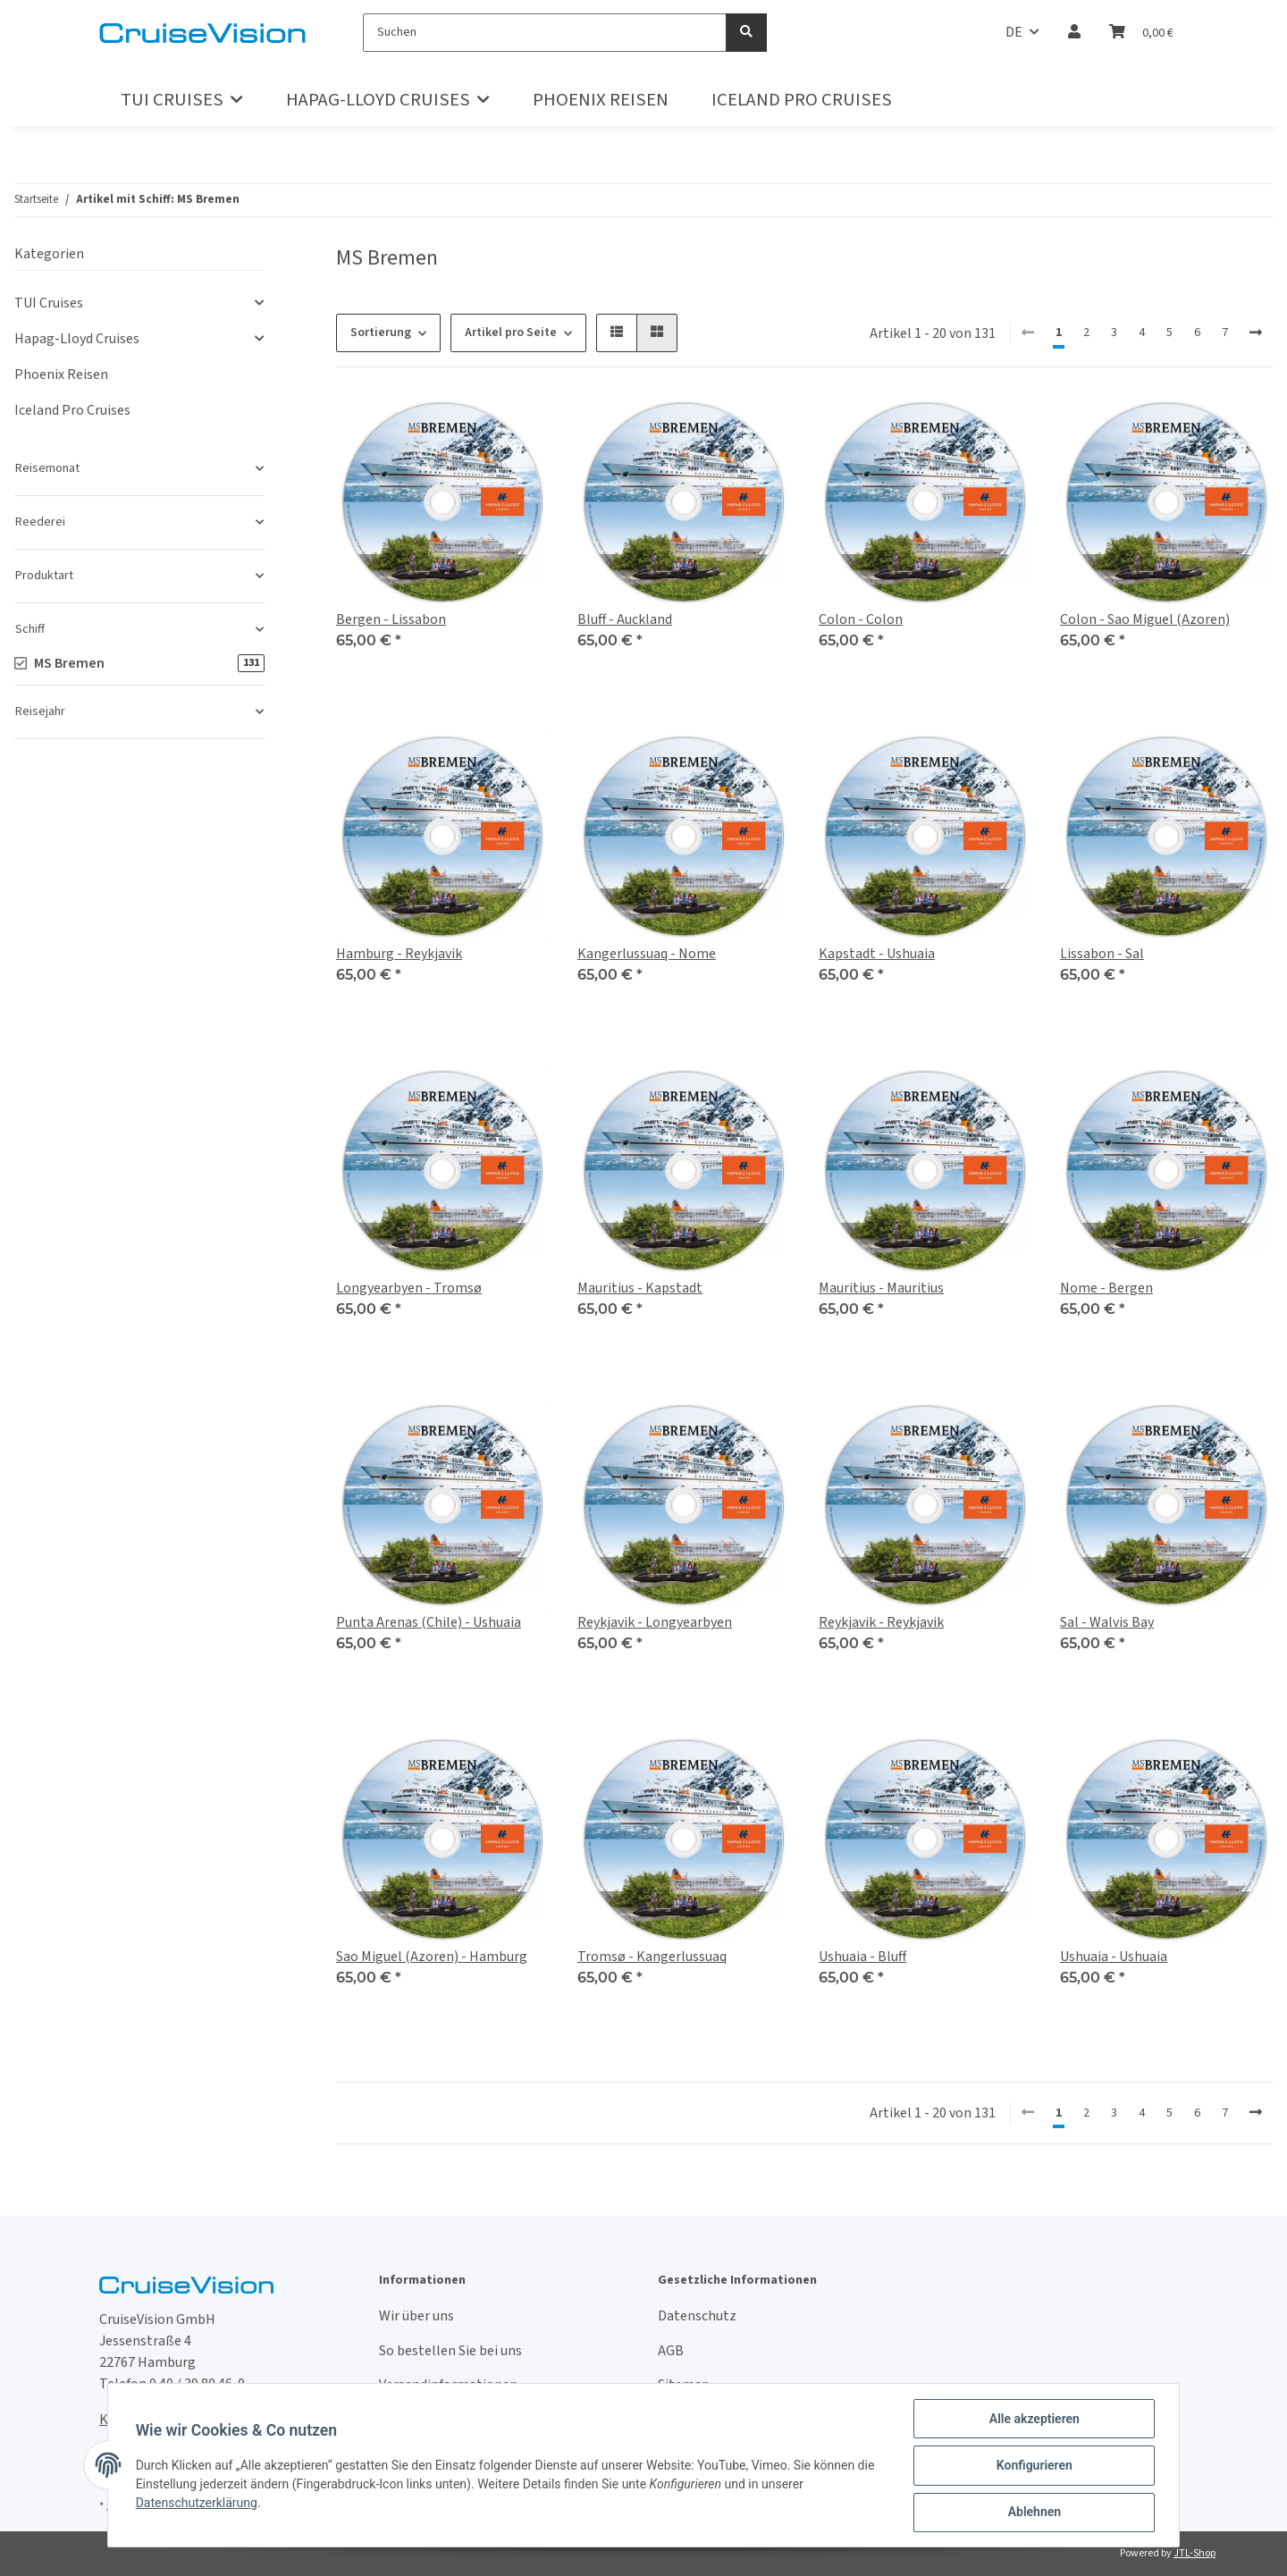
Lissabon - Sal (1102, 954)
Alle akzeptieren (1033, 2419)
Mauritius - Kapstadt (639, 1288)
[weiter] (1256, 333)
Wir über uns (416, 2316)
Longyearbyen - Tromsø (409, 1288)
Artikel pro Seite (511, 332)
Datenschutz (697, 2316)
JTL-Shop (1194, 2553)
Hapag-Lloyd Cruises (76, 339)
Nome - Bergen (1106, 1288)
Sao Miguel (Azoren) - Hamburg (431, 1956)
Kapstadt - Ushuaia (877, 954)
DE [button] (1013, 32)
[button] (1074, 32)
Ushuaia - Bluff (862, 1956)
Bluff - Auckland (624, 619)
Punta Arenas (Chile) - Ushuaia (428, 1622)
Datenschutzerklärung (197, 2503)
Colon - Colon (861, 619)
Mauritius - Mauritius (881, 1288)
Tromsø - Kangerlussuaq (652, 1956)
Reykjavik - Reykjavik (881, 1622)
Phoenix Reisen (61, 374)
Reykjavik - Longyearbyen (654, 1622)
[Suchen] (545, 32)
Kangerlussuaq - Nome (646, 954)
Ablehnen (1032, 2512)
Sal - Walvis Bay (1107, 1622)
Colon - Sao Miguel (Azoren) (1145, 619)
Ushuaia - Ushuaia (1113, 1956)
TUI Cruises (48, 303)
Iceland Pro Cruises (72, 410)
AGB (671, 2351)
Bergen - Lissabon (391, 619)
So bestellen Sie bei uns (450, 2351)
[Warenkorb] (1141, 32)
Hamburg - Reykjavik (399, 954)
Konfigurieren (1033, 2466)
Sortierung (380, 332)
